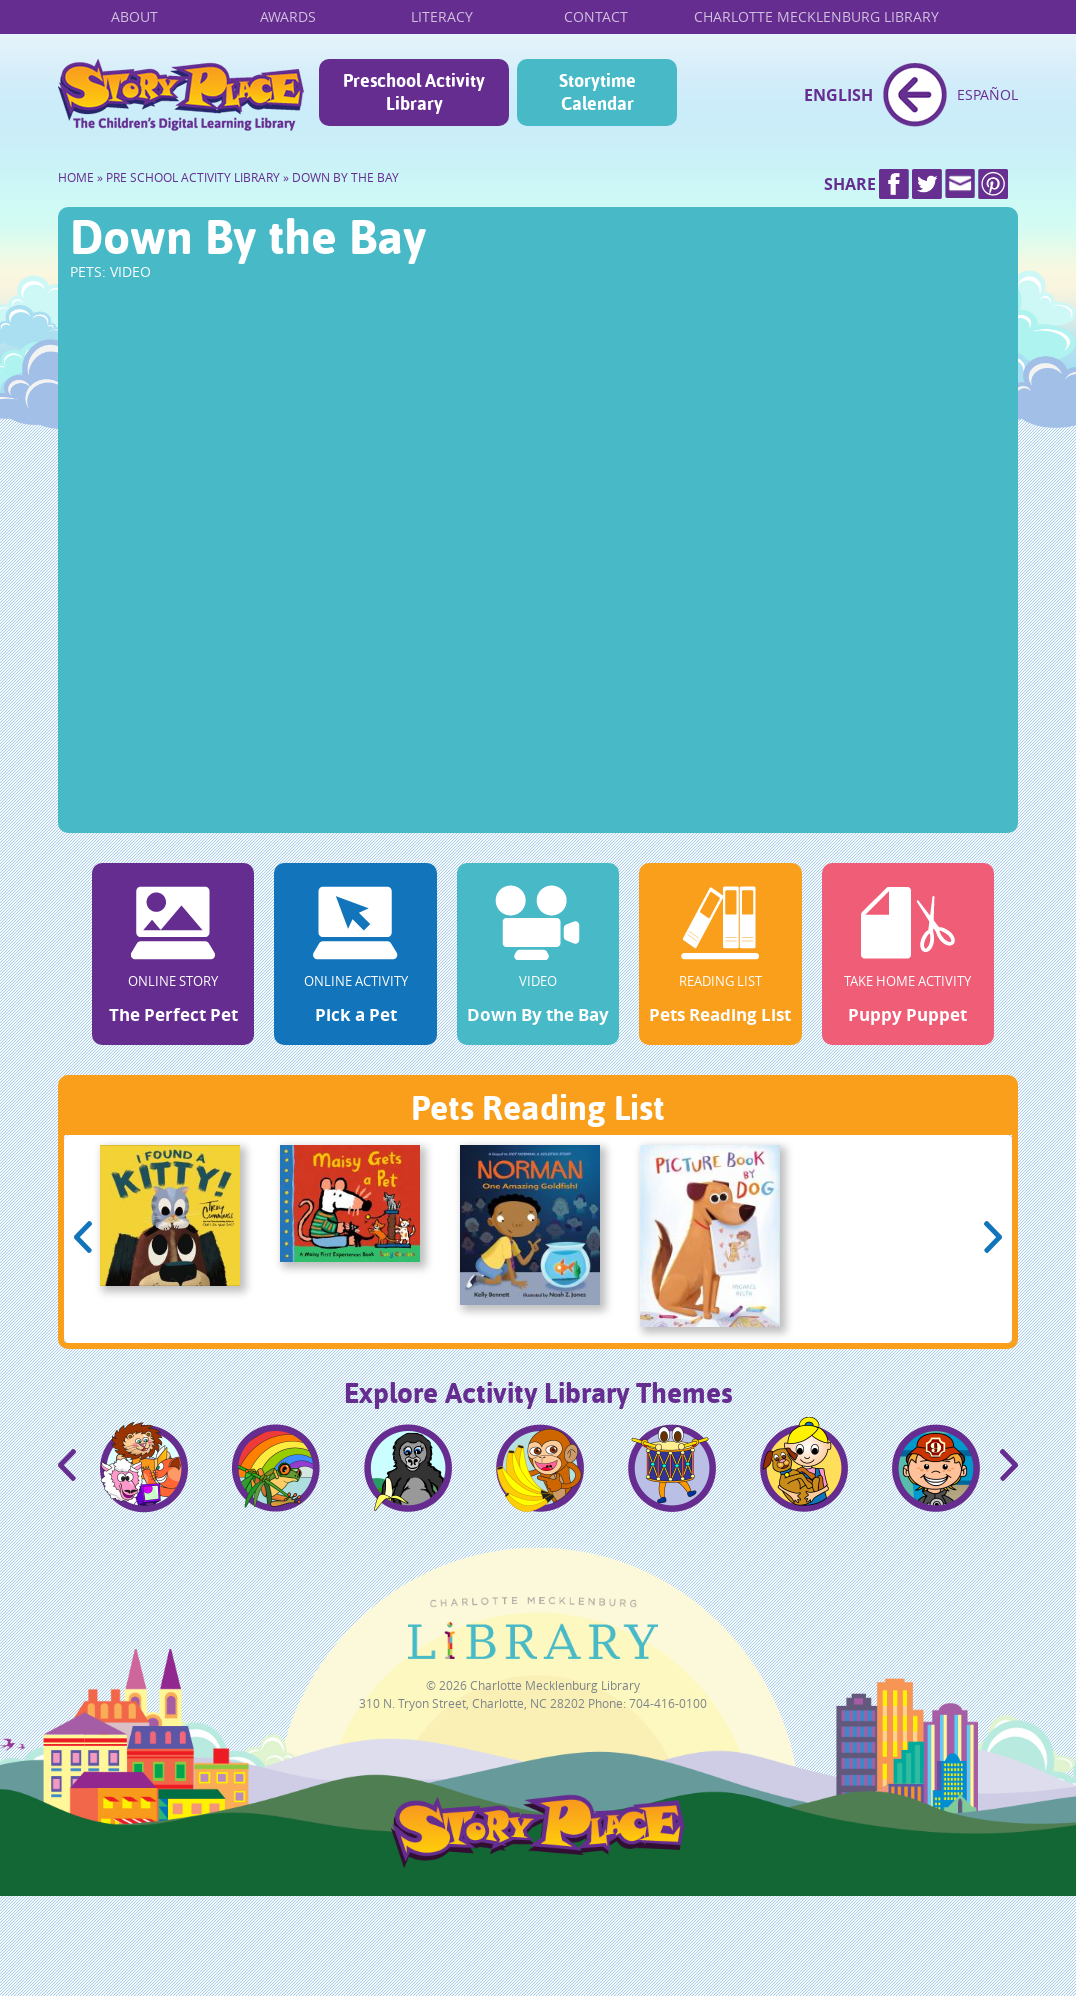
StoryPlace (533, 1863)
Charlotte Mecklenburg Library (816, 16)
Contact (596, 16)
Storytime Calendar (597, 92)
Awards (288, 16)
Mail (960, 184)
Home (181, 95)
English (838, 95)
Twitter (927, 184)
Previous (83, 1237)
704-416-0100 (668, 1703)
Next (993, 1237)
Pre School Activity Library (193, 177)
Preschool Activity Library (414, 92)
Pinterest (993, 184)
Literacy (442, 16)
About (134, 16)
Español (987, 94)
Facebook (894, 184)
